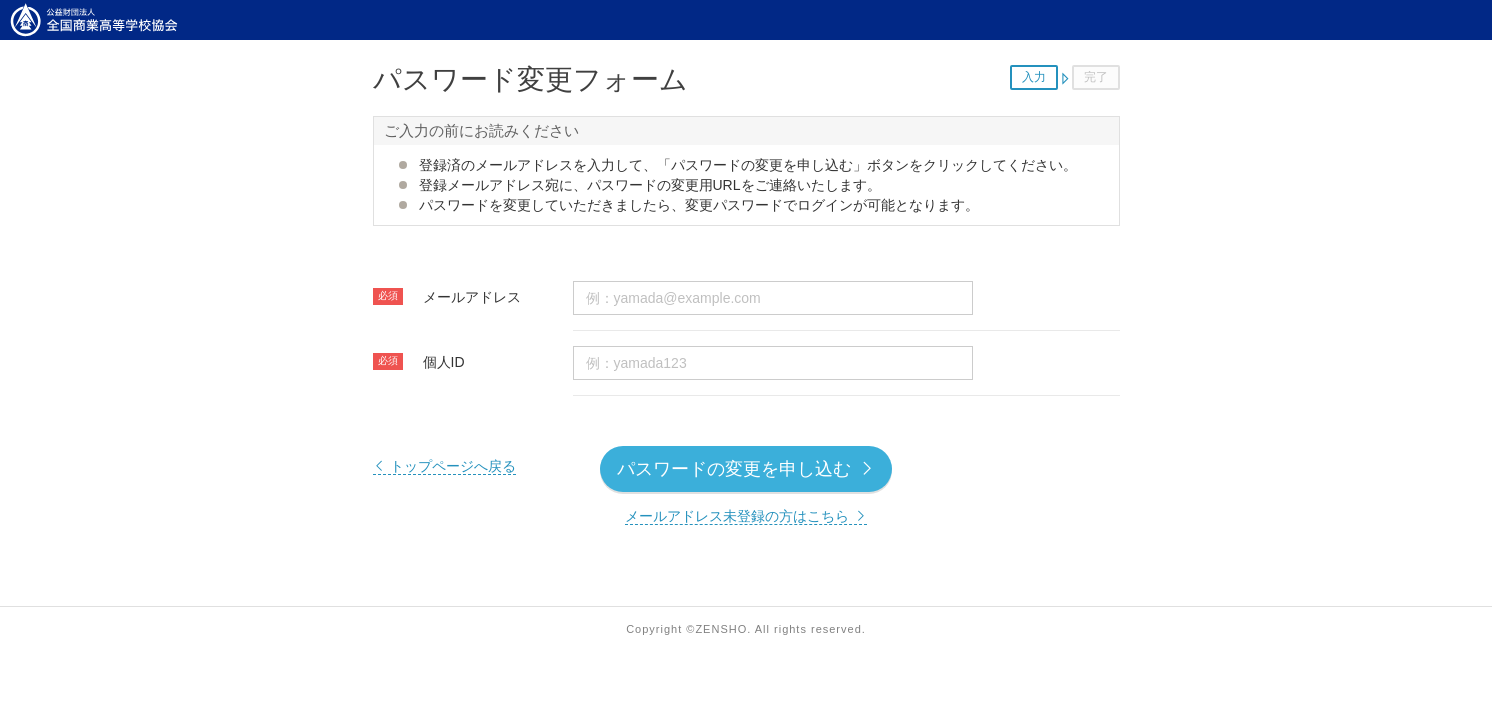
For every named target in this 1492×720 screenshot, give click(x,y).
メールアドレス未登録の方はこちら (746, 516)
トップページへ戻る (445, 466)
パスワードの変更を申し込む (745, 469)
